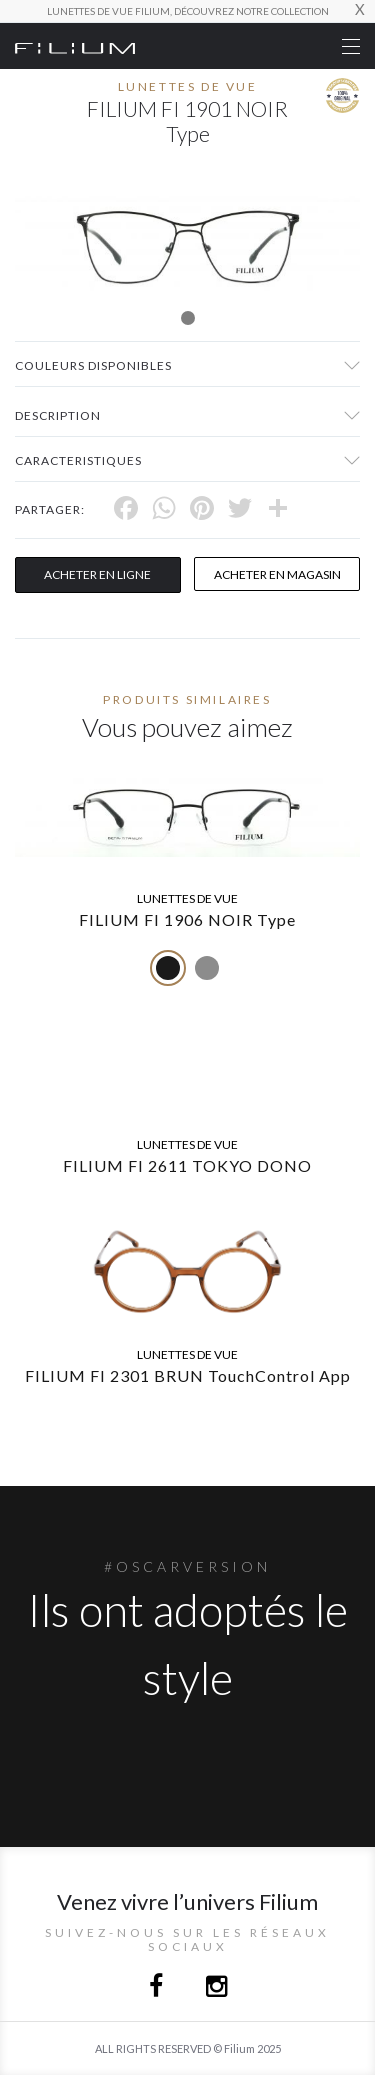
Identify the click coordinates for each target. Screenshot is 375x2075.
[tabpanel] (187, 243)
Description (58, 415)
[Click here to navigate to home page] (75, 46)
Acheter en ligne (97, 574)
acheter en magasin (277, 574)
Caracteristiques (78, 460)
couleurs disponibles (93, 365)
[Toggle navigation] (351, 46)
